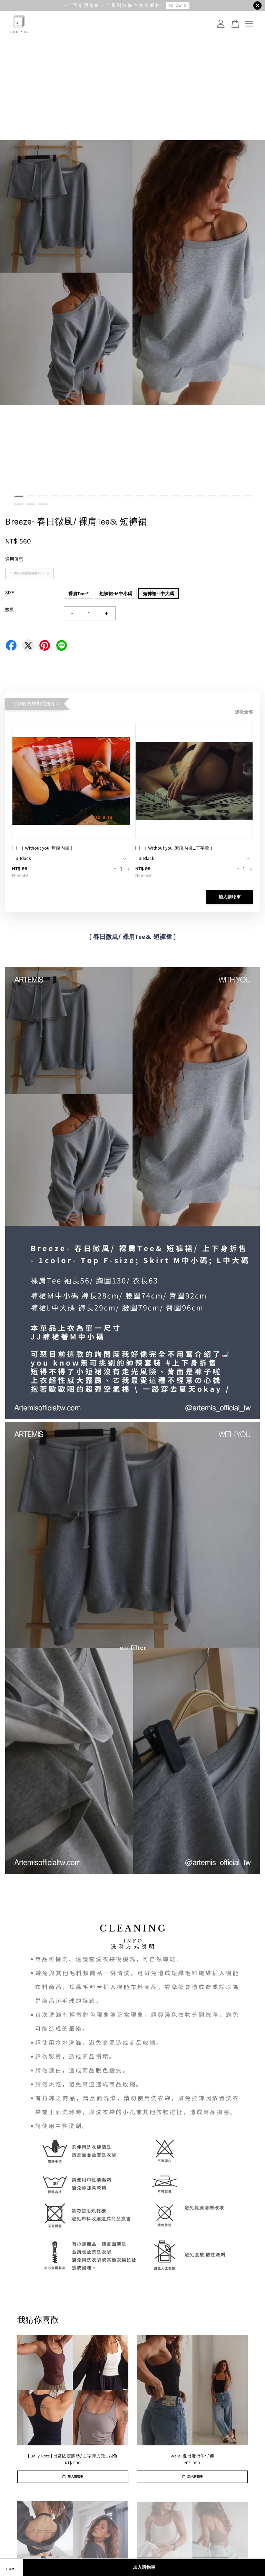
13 (163, 496)
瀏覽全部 (244, 711)
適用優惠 (14, 559)
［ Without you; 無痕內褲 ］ (43, 848)
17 (212, 496)
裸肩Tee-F (78, 593)
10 (127, 496)
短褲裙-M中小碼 (115, 593)
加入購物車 (229, 897)
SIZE (9, 592)
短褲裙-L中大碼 (158, 593)
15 (188, 496)
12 (151, 496)
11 (139, 496)
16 (200, 496)
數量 (9, 609)
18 (224, 496)
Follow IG (178, 5)
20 (248, 496)
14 (175, 496)
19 (236, 496)
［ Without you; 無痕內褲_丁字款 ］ (175, 848)
